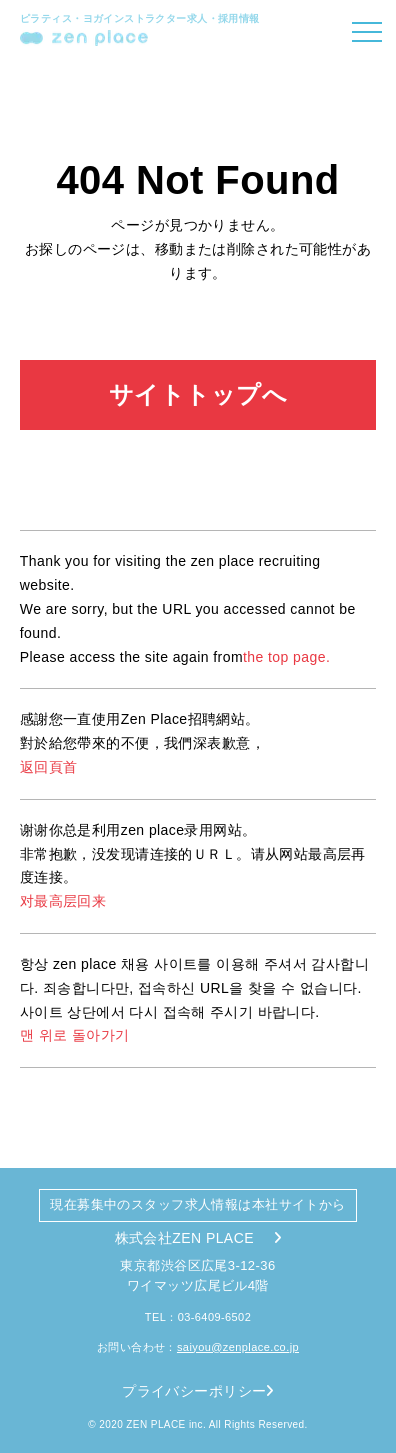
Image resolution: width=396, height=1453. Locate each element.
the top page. (286, 657)
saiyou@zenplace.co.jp (238, 1347)
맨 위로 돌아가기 (75, 1035)
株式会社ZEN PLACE (198, 1238)
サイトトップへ (198, 394)
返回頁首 (49, 767)
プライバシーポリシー (198, 1391)
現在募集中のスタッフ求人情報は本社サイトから (197, 1204)
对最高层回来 (63, 901)
